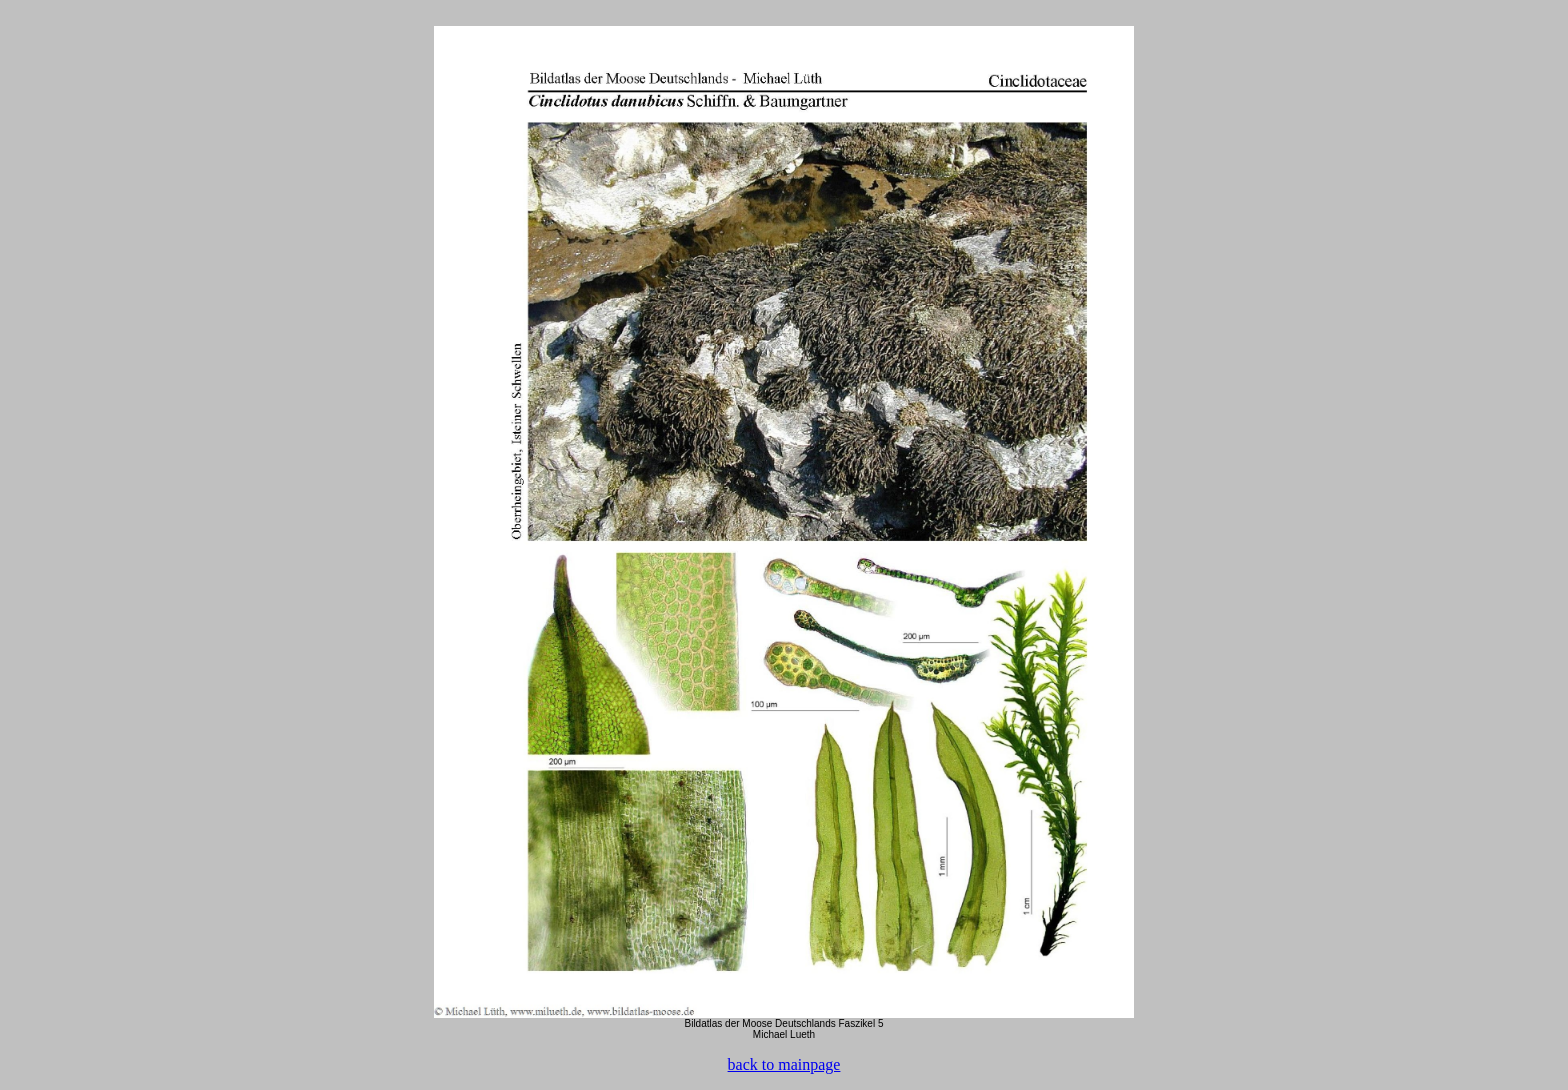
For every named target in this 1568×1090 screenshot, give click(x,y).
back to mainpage (784, 1064)
